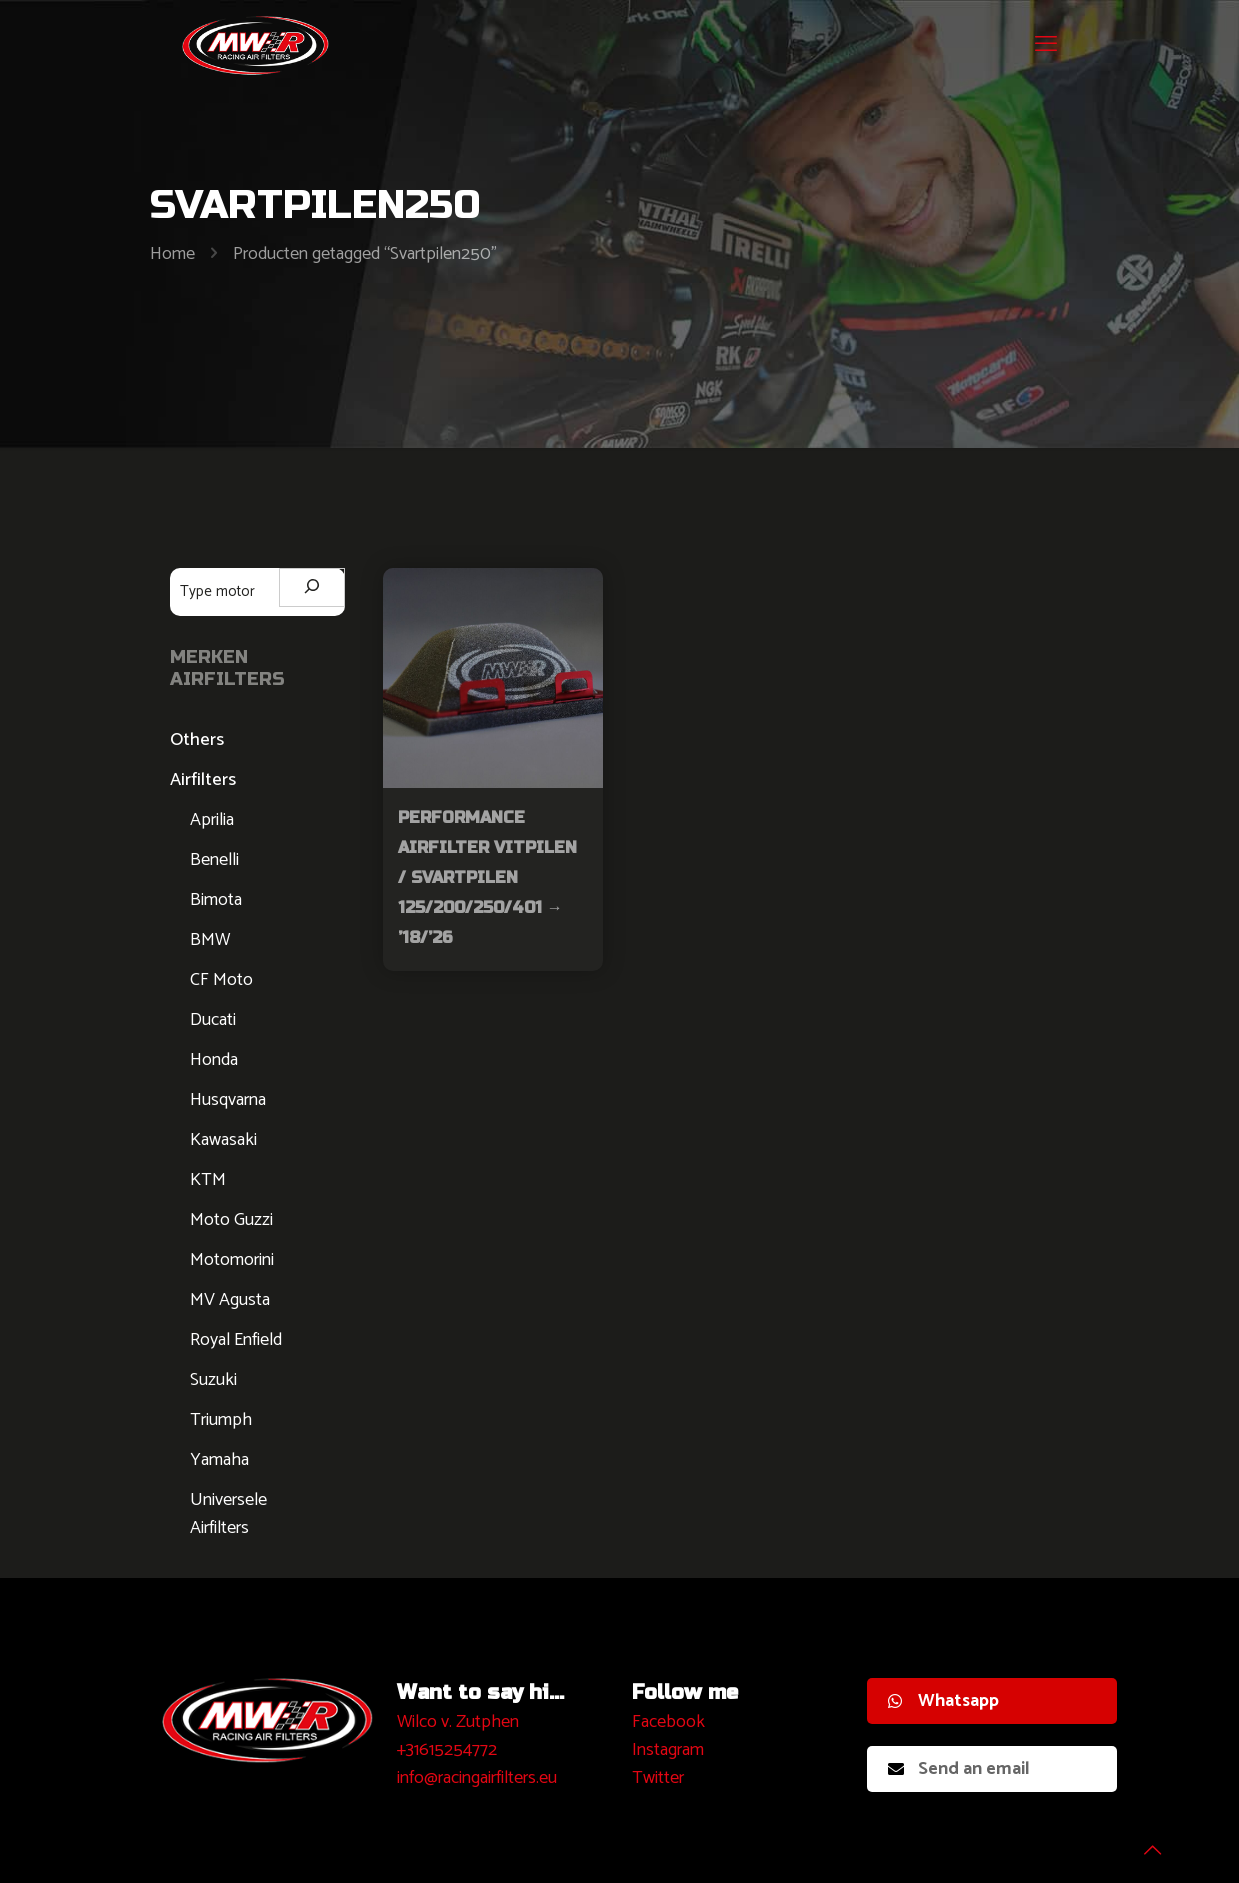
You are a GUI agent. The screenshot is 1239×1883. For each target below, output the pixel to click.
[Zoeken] (312, 587)
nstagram (670, 1750)
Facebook (668, 1722)
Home (172, 254)
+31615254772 (447, 1750)
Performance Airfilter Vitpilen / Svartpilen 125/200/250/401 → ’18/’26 (487, 877)
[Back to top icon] (1143, 1842)
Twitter (658, 1778)
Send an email (959, 1769)
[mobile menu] (1046, 45)
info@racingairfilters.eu (477, 1778)
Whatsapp (943, 1701)
